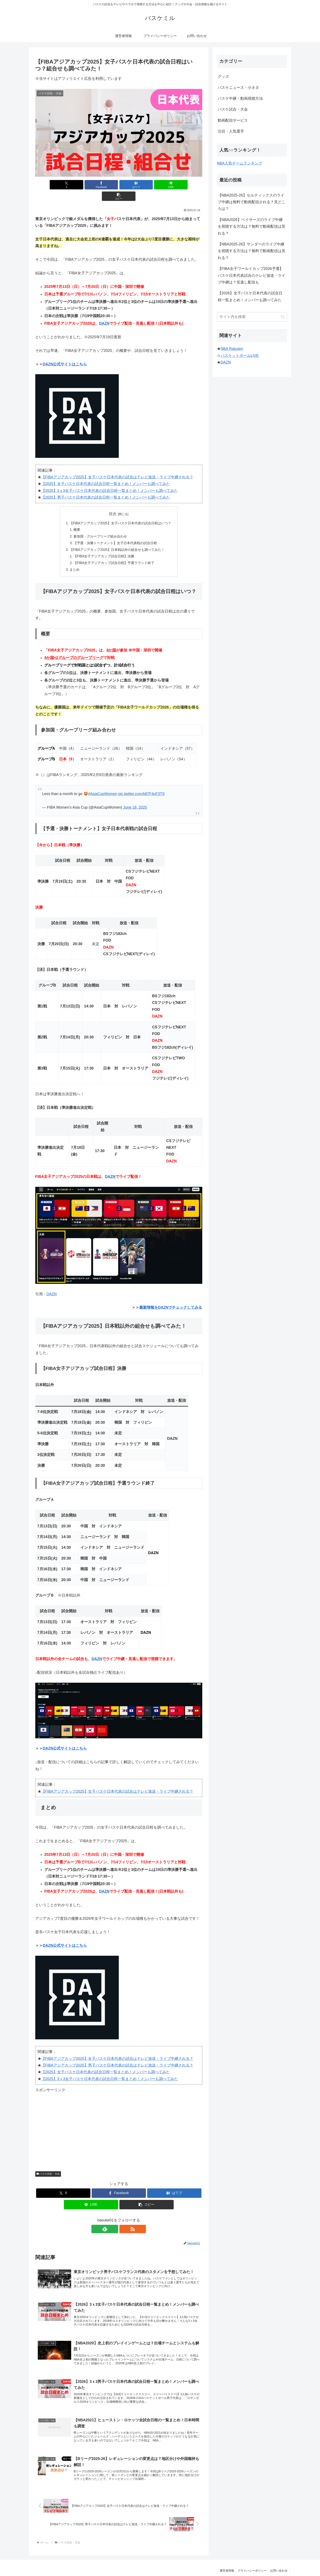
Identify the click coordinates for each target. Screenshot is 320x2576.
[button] (174, 184)
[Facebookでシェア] (90, 184)
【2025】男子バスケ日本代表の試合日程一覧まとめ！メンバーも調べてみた (105, 486)
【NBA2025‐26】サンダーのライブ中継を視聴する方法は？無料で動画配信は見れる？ (251, 251)
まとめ (75, 559)
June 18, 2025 (135, 797)
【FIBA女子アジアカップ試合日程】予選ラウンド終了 (113, 552)
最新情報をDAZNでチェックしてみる (170, 1297)
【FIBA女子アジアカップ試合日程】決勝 (103, 546)
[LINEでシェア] (146, 184)
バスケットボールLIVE (240, 356)
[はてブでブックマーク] (118, 184)
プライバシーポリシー (250, 2563)
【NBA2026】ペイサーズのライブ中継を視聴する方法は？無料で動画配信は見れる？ (251, 226)
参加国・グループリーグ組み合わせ (100, 525)
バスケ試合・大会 (48, 2163)
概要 (76, 518)
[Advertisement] (118, 2119)
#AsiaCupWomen (102, 783)
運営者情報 (224, 2563)
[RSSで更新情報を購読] (123, 2219)
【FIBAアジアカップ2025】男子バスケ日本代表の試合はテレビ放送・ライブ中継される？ (117, 2055)
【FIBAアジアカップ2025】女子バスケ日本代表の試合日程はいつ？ (120, 512)
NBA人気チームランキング (239, 163)
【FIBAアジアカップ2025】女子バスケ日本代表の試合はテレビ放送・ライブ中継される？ (117, 465)
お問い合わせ (278, 2563)
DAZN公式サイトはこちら (65, 353)
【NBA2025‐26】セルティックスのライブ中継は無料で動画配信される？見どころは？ (251, 202)
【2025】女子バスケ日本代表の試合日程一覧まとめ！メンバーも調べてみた (105, 472)
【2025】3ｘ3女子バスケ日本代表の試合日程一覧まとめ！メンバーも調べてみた (109, 479)
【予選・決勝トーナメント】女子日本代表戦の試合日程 (115, 532)
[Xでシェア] (62, 184)
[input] (252, 317)
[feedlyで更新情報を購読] (114, 2219)
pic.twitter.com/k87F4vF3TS (141, 783)
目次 (112, 502)
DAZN (104, 312)
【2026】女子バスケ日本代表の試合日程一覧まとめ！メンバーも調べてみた (250, 296)
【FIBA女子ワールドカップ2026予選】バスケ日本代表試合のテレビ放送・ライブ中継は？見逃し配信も (251, 275)
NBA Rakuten (232, 349)
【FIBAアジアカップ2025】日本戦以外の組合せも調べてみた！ (117, 539)
